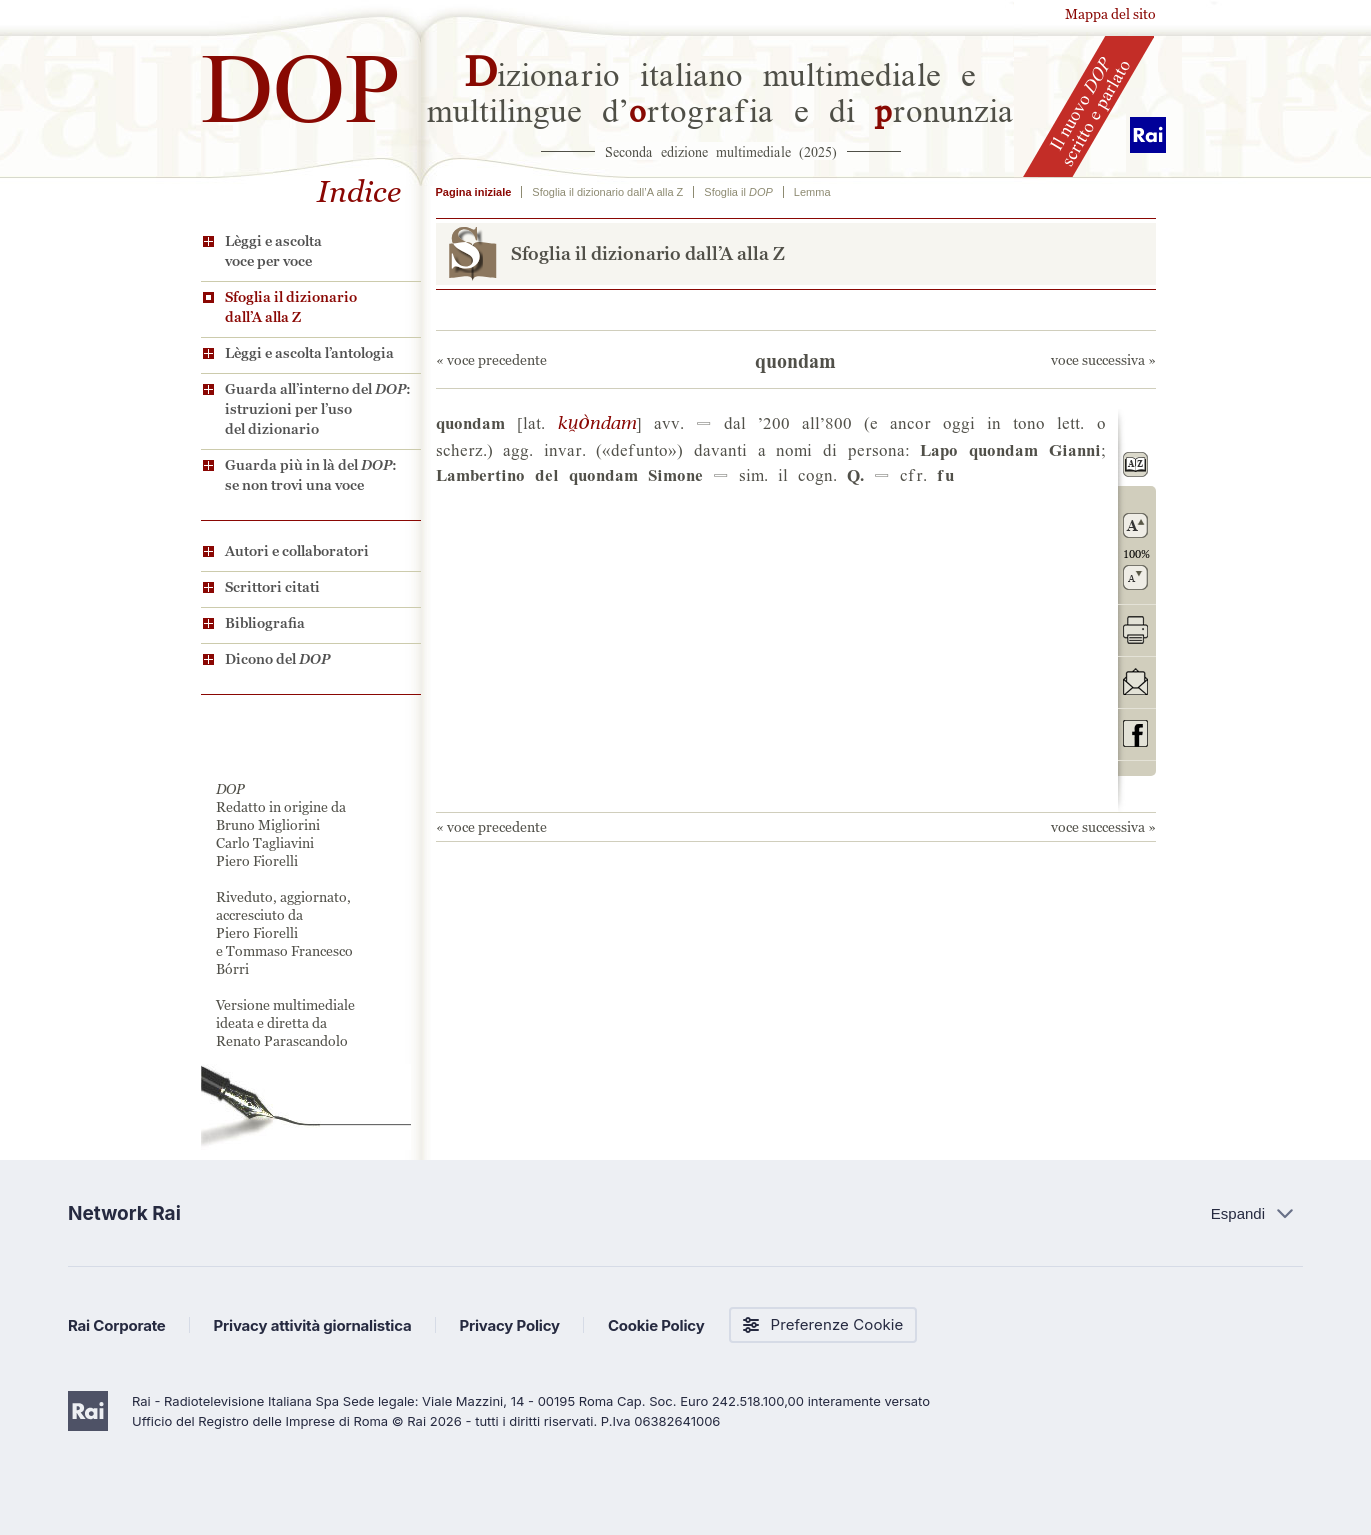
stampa (1135, 629)
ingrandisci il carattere (1135, 525)
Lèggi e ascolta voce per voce (273, 251)
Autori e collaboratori (297, 551)
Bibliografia (265, 623)
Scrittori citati (272, 587)
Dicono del (277, 659)
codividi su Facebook (1135, 733)
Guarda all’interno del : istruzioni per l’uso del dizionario (318, 409)
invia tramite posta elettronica (1135, 681)
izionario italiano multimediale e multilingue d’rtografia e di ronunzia (720, 90)
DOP (301, 79)
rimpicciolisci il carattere (1135, 577)
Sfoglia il (738, 192)
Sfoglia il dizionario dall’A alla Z (291, 307)
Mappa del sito (1110, 14)
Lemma (812, 192)
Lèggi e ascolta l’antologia (309, 353)
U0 (596, 422)
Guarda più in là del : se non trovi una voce (311, 475)
